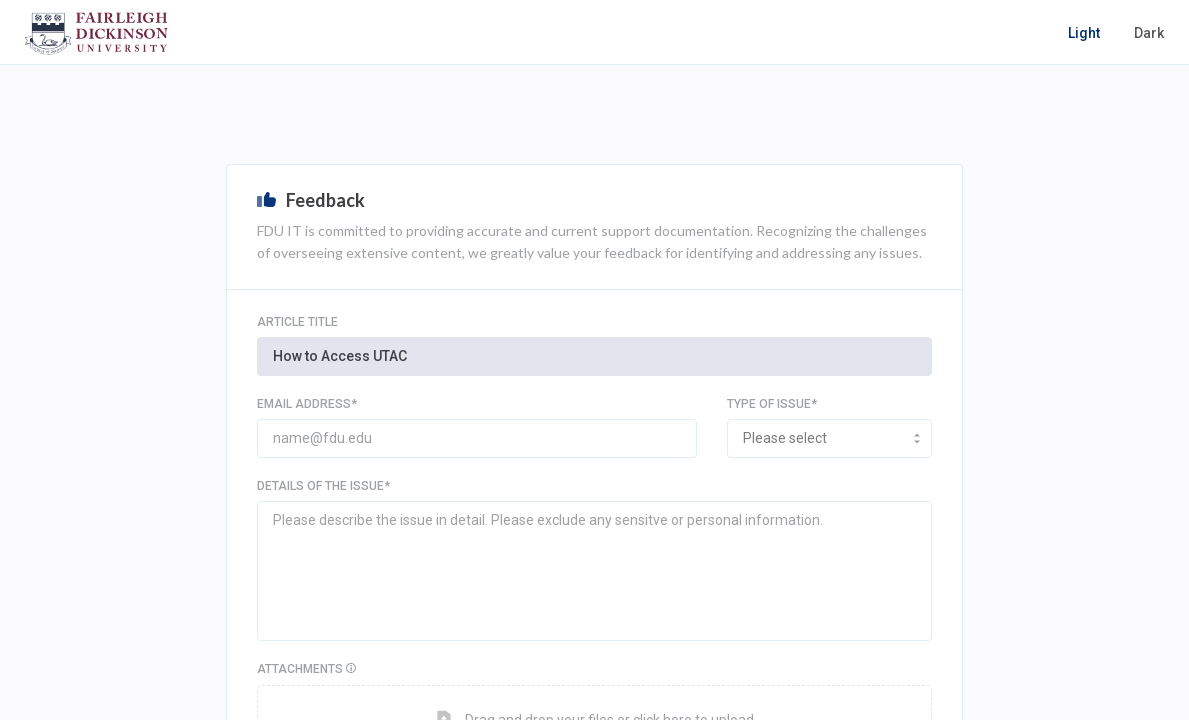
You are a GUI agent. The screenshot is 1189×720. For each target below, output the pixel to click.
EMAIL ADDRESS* (307, 404)
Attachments (387, 669)
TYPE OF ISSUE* (772, 404)
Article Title (297, 322)
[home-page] (96, 33)
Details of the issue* (323, 486)
